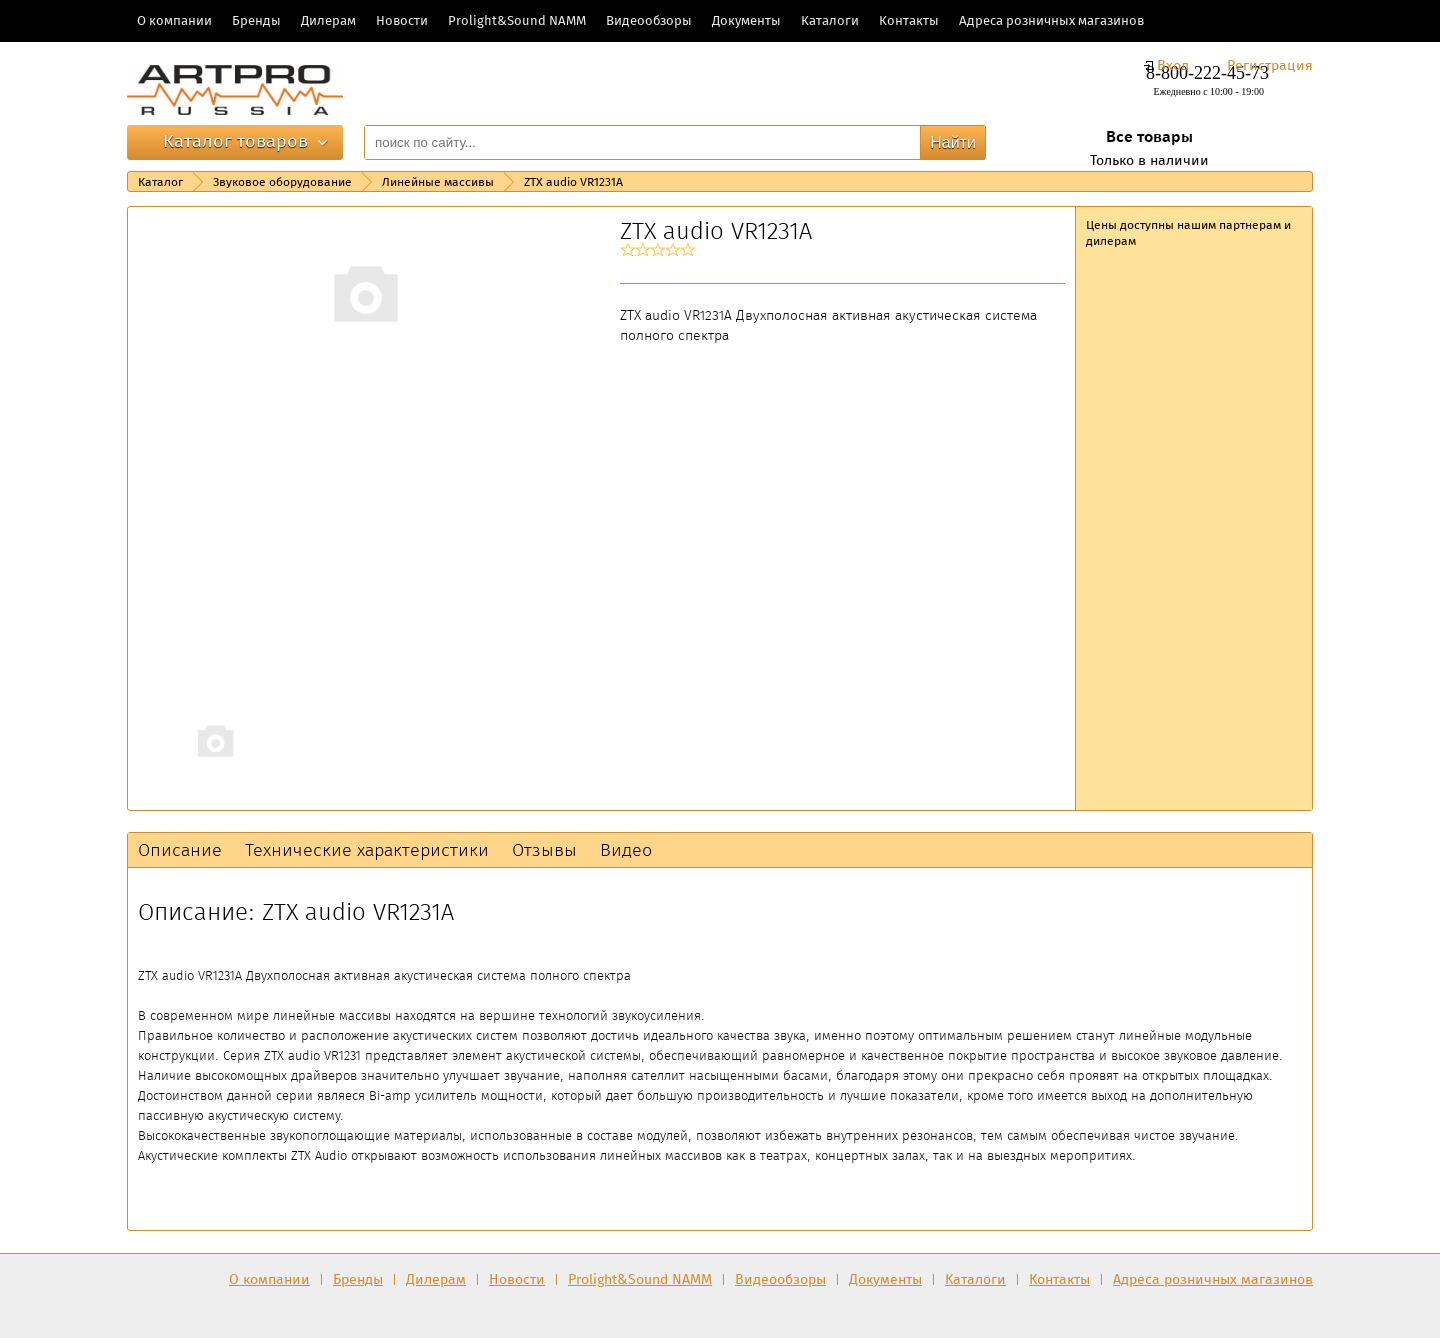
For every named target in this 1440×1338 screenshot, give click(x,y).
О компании (174, 20)
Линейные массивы (438, 182)
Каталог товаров (235, 141)
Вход (1173, 65)
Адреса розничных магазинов (1051, 20)
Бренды (256, 20)
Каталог (160, 182)
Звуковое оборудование (282, 182)
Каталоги (830, 20)
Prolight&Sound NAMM (517, 20)
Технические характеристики (367, 850)
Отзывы (544, 850)
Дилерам (328, 20)
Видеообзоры (649, 20)
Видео (626, 850)
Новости (402, 20)
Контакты (909, 20)
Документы (746, 20)
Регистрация (1270, 65)
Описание (180, 850)
